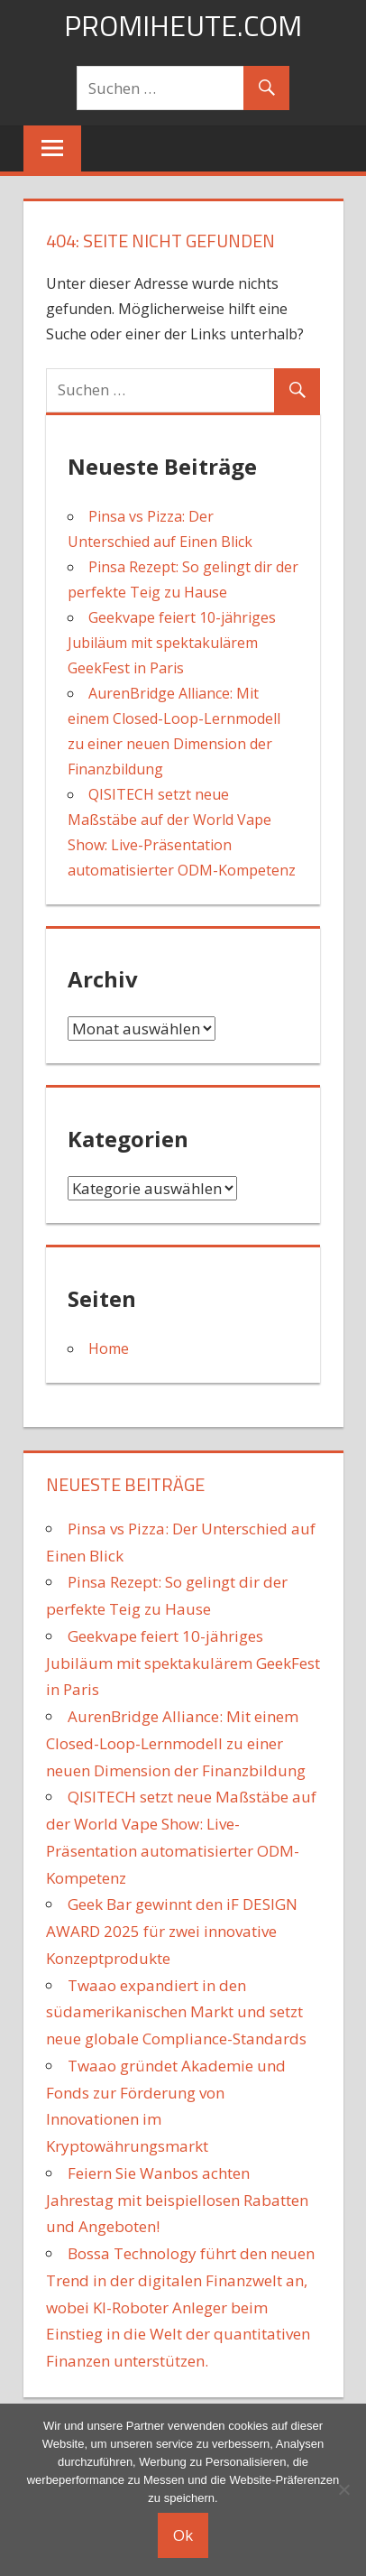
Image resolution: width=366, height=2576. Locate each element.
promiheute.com (183, 25)
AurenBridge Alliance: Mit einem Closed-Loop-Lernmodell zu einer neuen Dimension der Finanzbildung (176, 1743)
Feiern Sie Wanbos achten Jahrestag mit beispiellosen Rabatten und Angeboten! (177, 2200)
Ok (183, 2535)
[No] (343, 2489)
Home (108, 1348)
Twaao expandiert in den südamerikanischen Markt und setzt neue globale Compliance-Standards (176, 2012)
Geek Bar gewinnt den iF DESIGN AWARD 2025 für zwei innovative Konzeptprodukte (171, 1931)
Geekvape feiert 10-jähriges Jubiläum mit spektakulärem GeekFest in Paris (172, 642)
